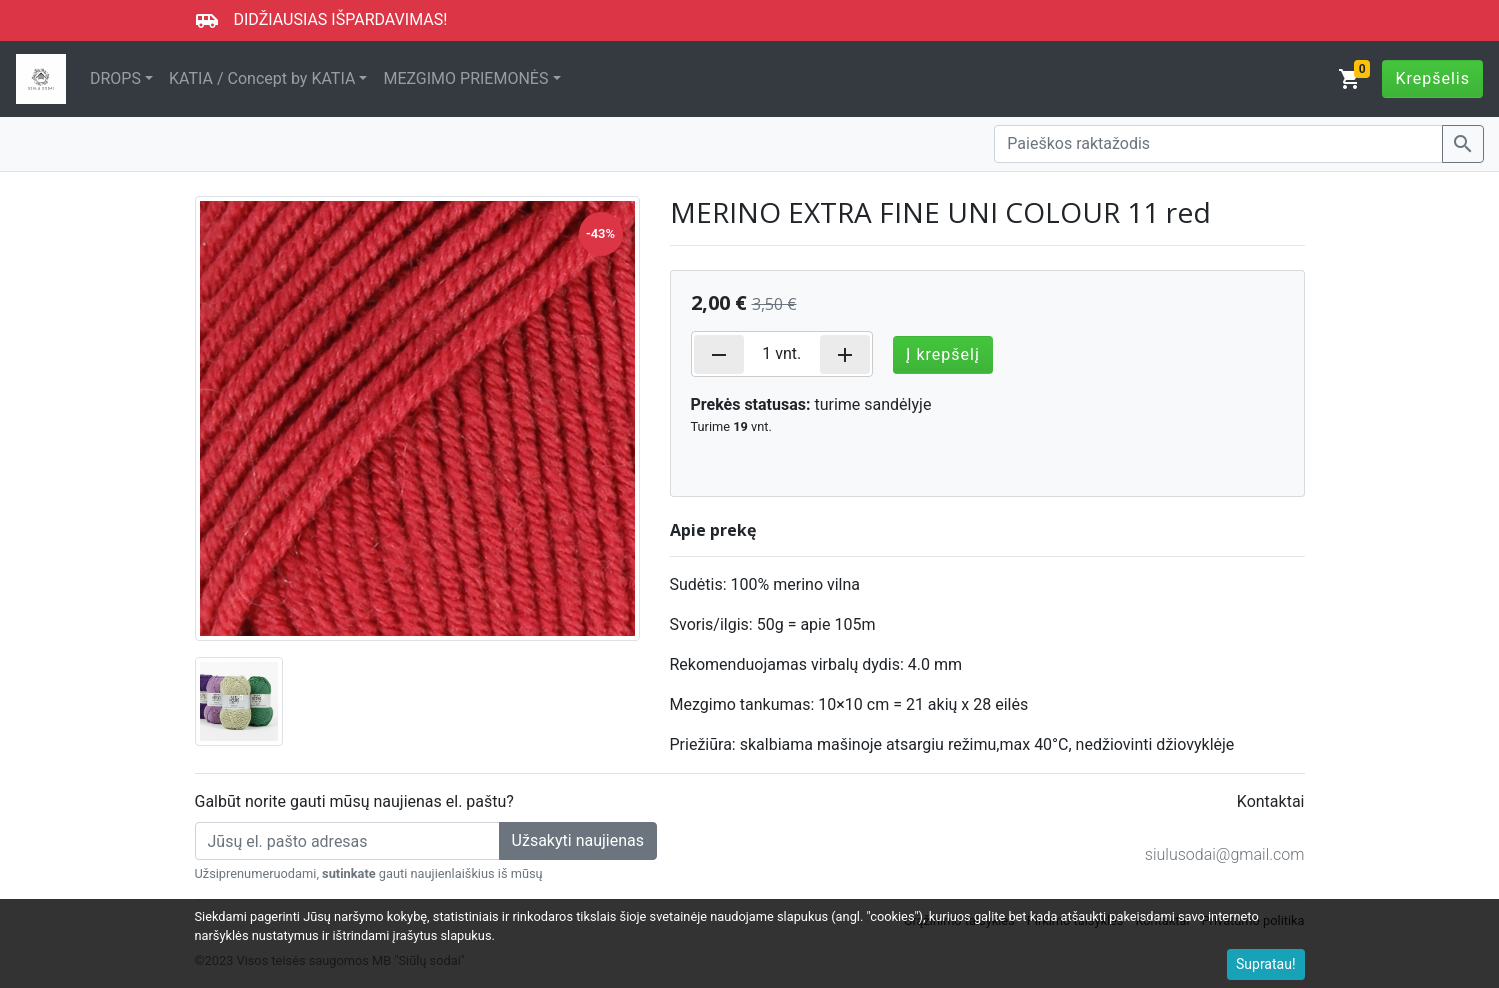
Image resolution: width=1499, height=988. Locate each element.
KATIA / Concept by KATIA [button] (262, 78)
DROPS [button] (115, 78)
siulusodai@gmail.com (1225, 854)
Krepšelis (1432, 78)
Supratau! (1266, 964)
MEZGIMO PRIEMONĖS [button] (465, 78)
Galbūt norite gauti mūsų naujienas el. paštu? (354, 801)
